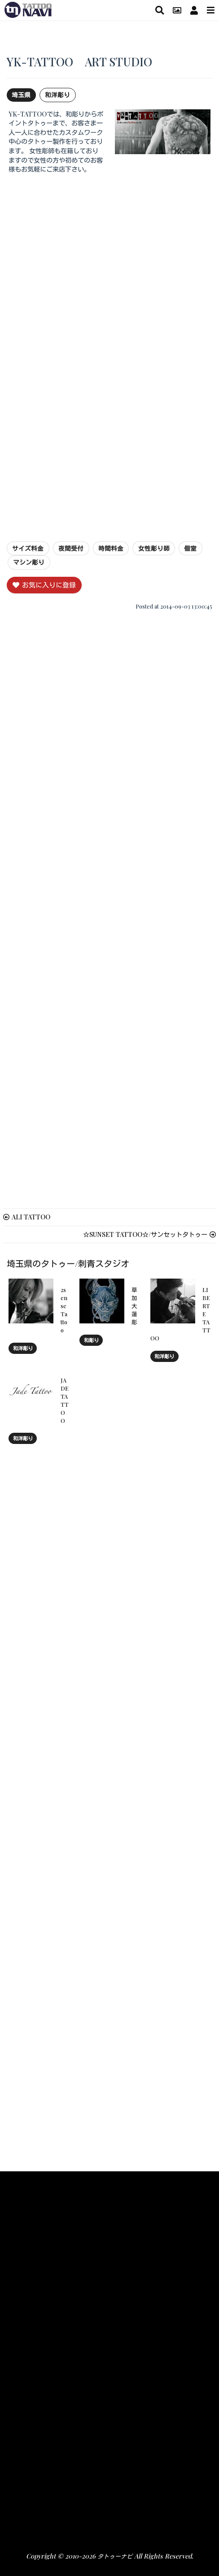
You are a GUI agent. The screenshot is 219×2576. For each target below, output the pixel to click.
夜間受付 (70, 548)
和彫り (91, 1340)
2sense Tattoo (64, 1310)
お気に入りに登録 (44, 585)
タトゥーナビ (114, 2556)
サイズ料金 (28, 548)
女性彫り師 (154, 548)
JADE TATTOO (65, 1400)
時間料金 (110, 548)
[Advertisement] (109, 241)
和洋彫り (57, 95)
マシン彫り (28, 562)
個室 (190, 548)
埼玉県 (21, 95)
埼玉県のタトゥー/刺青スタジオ (68, 1263)
